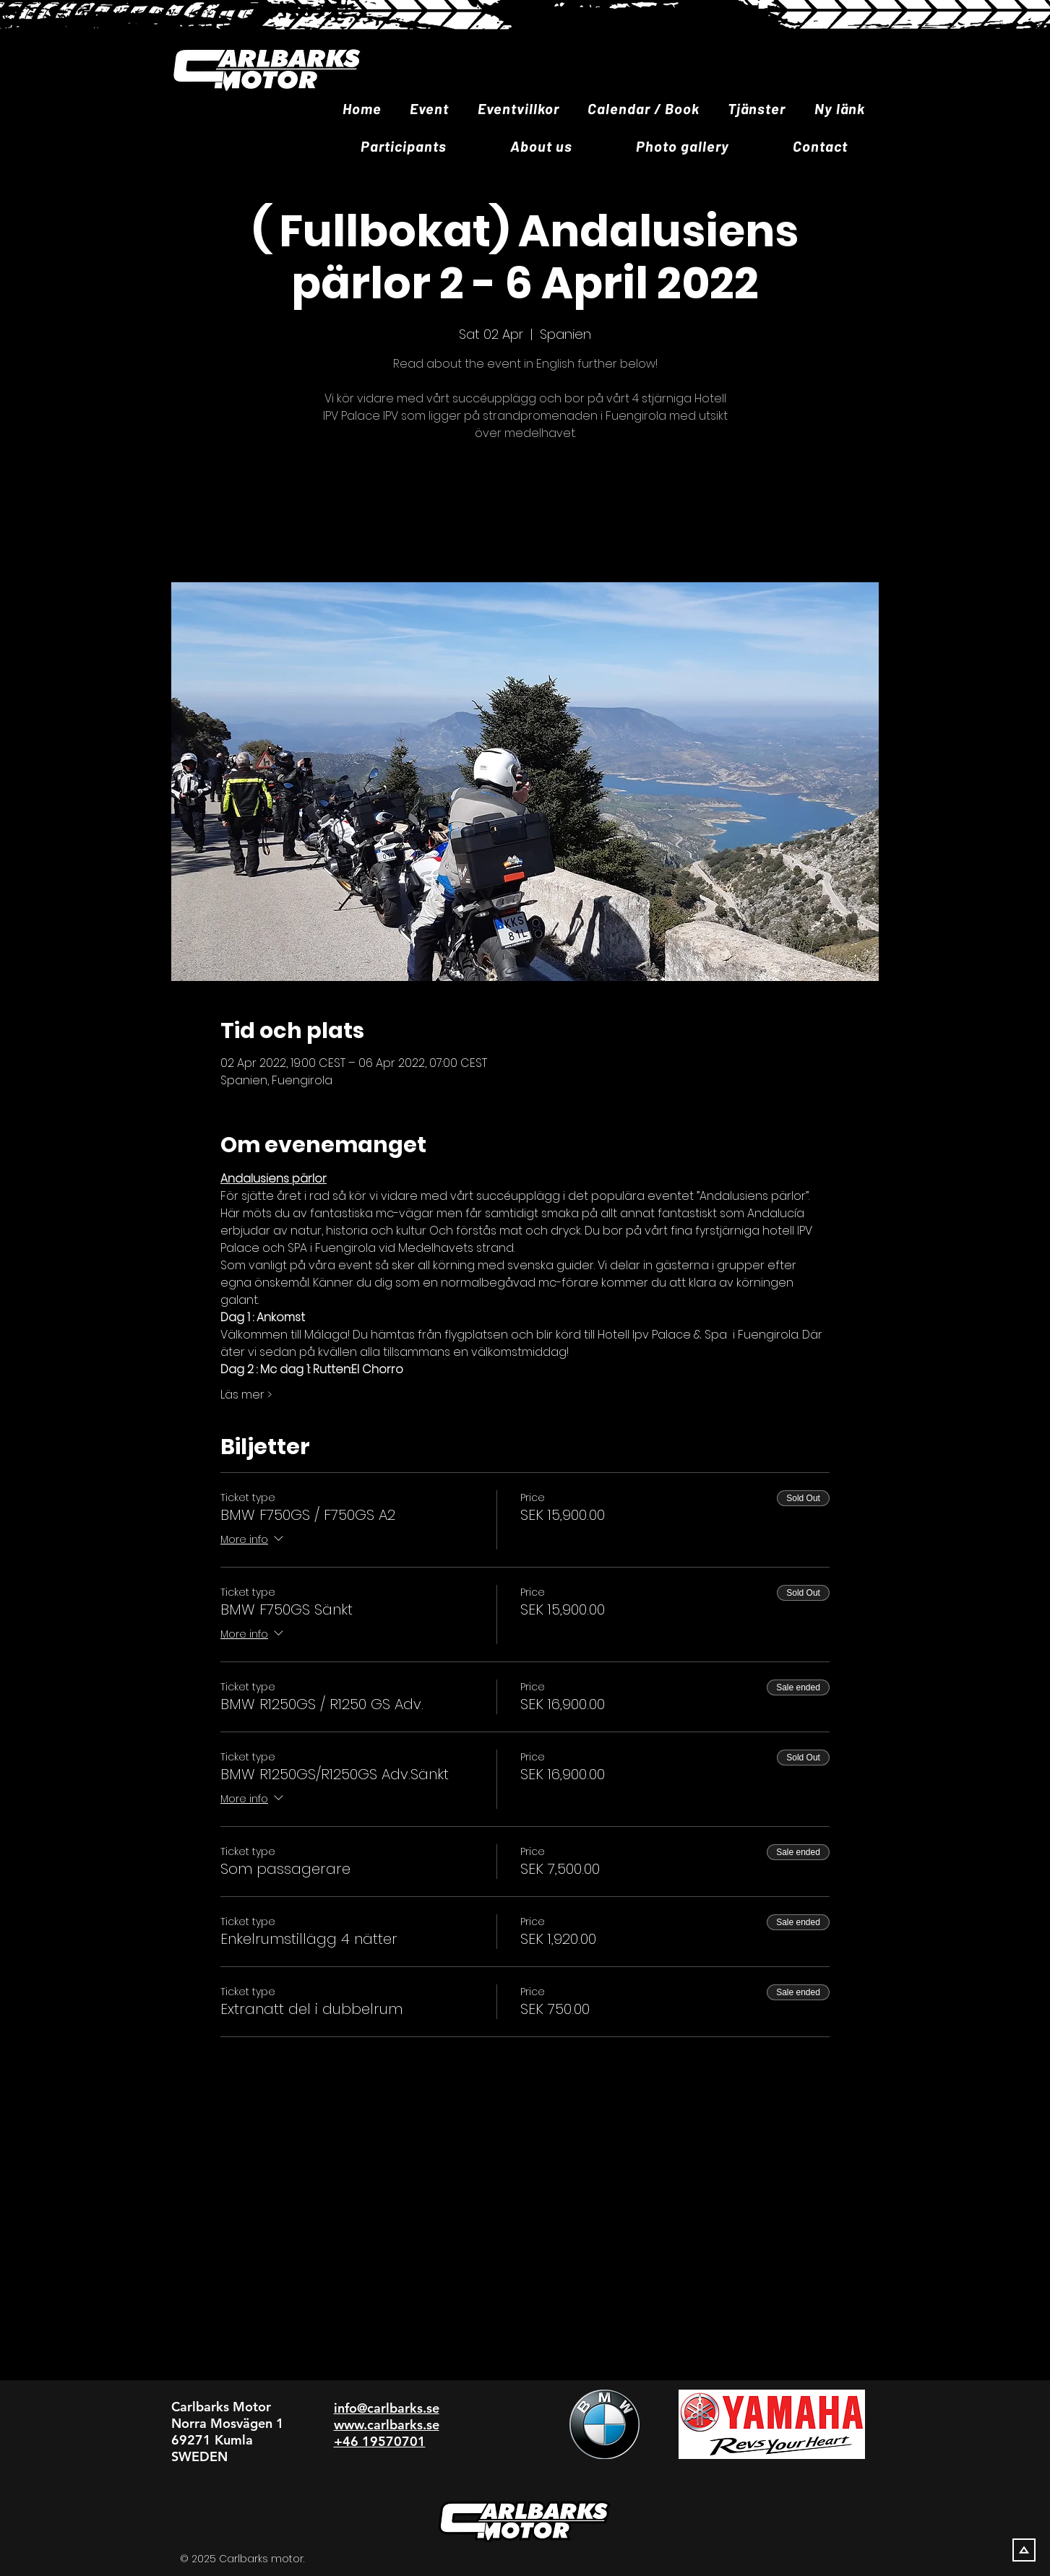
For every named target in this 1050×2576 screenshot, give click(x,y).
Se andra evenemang (525, 514)
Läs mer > (246, 1395)
